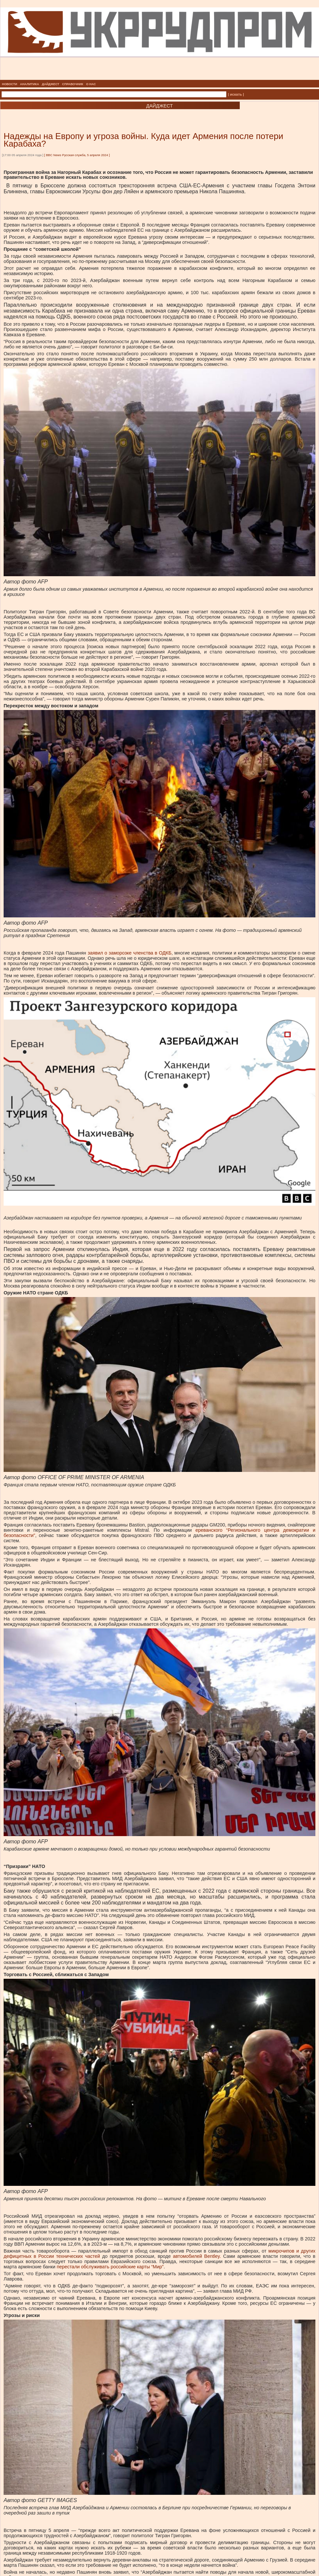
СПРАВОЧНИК (72, 84)
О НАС (91, 84)
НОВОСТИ (9, 84)
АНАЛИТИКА (29, 84)
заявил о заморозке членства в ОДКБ (130, 953)
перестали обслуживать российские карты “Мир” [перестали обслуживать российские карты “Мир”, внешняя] (110, 2266)
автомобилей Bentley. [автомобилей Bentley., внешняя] (197, 2256)
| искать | (236, 94)
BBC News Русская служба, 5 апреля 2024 (77, 155)
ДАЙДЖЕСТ (50, 84)
